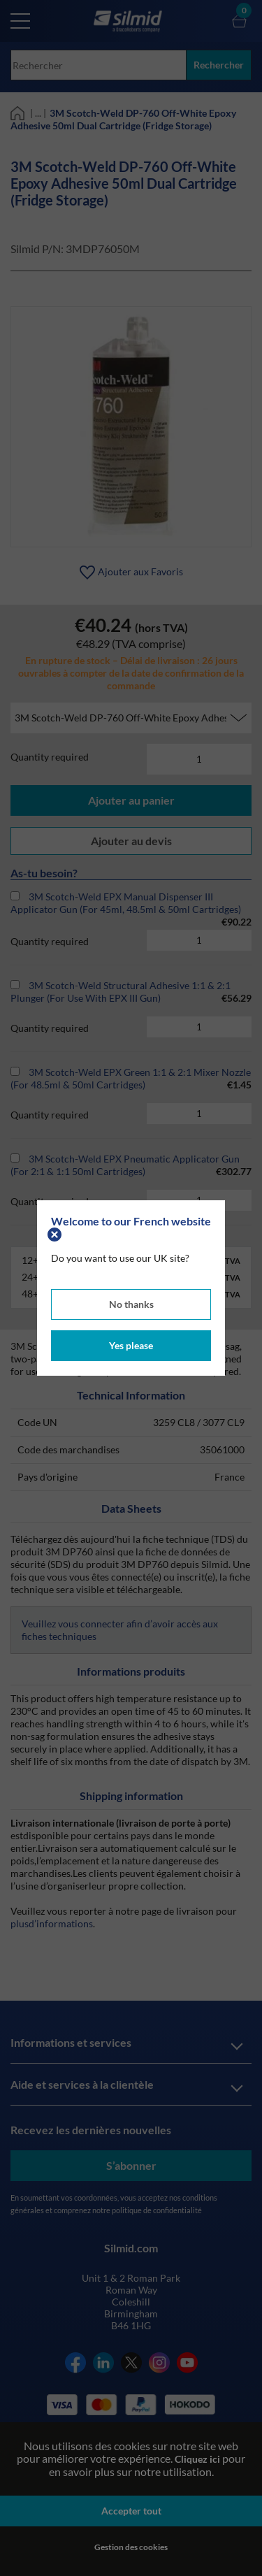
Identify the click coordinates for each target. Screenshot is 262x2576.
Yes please (131, 1345)
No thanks (131, 1304)
